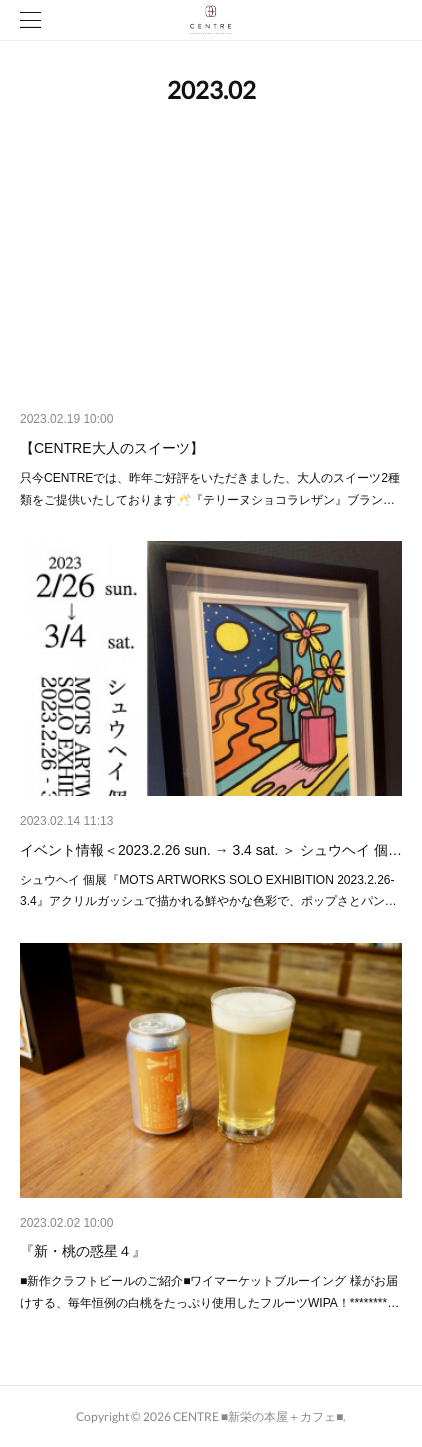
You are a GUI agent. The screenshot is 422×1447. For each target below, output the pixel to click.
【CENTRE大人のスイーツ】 (112, 448)
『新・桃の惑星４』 (83, 1251)
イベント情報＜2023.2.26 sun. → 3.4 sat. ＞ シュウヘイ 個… (211, 850)
